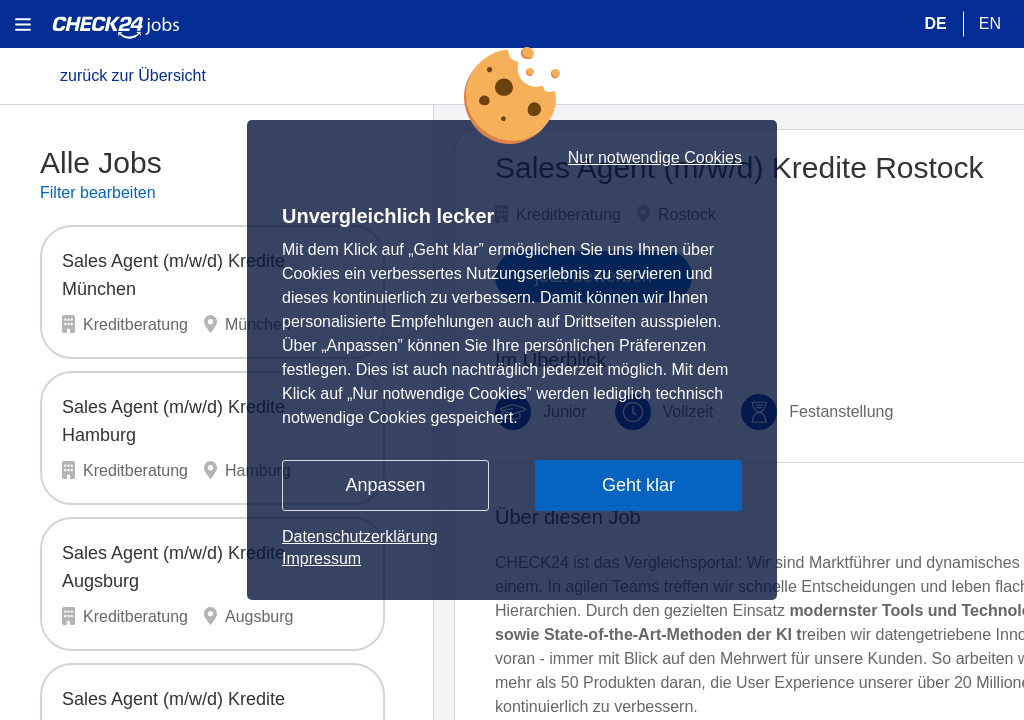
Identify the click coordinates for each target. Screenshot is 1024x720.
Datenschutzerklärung (360, 536)
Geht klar (638, 485)
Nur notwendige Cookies (655, 158)
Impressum (321, 558)
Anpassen (385, 485)
